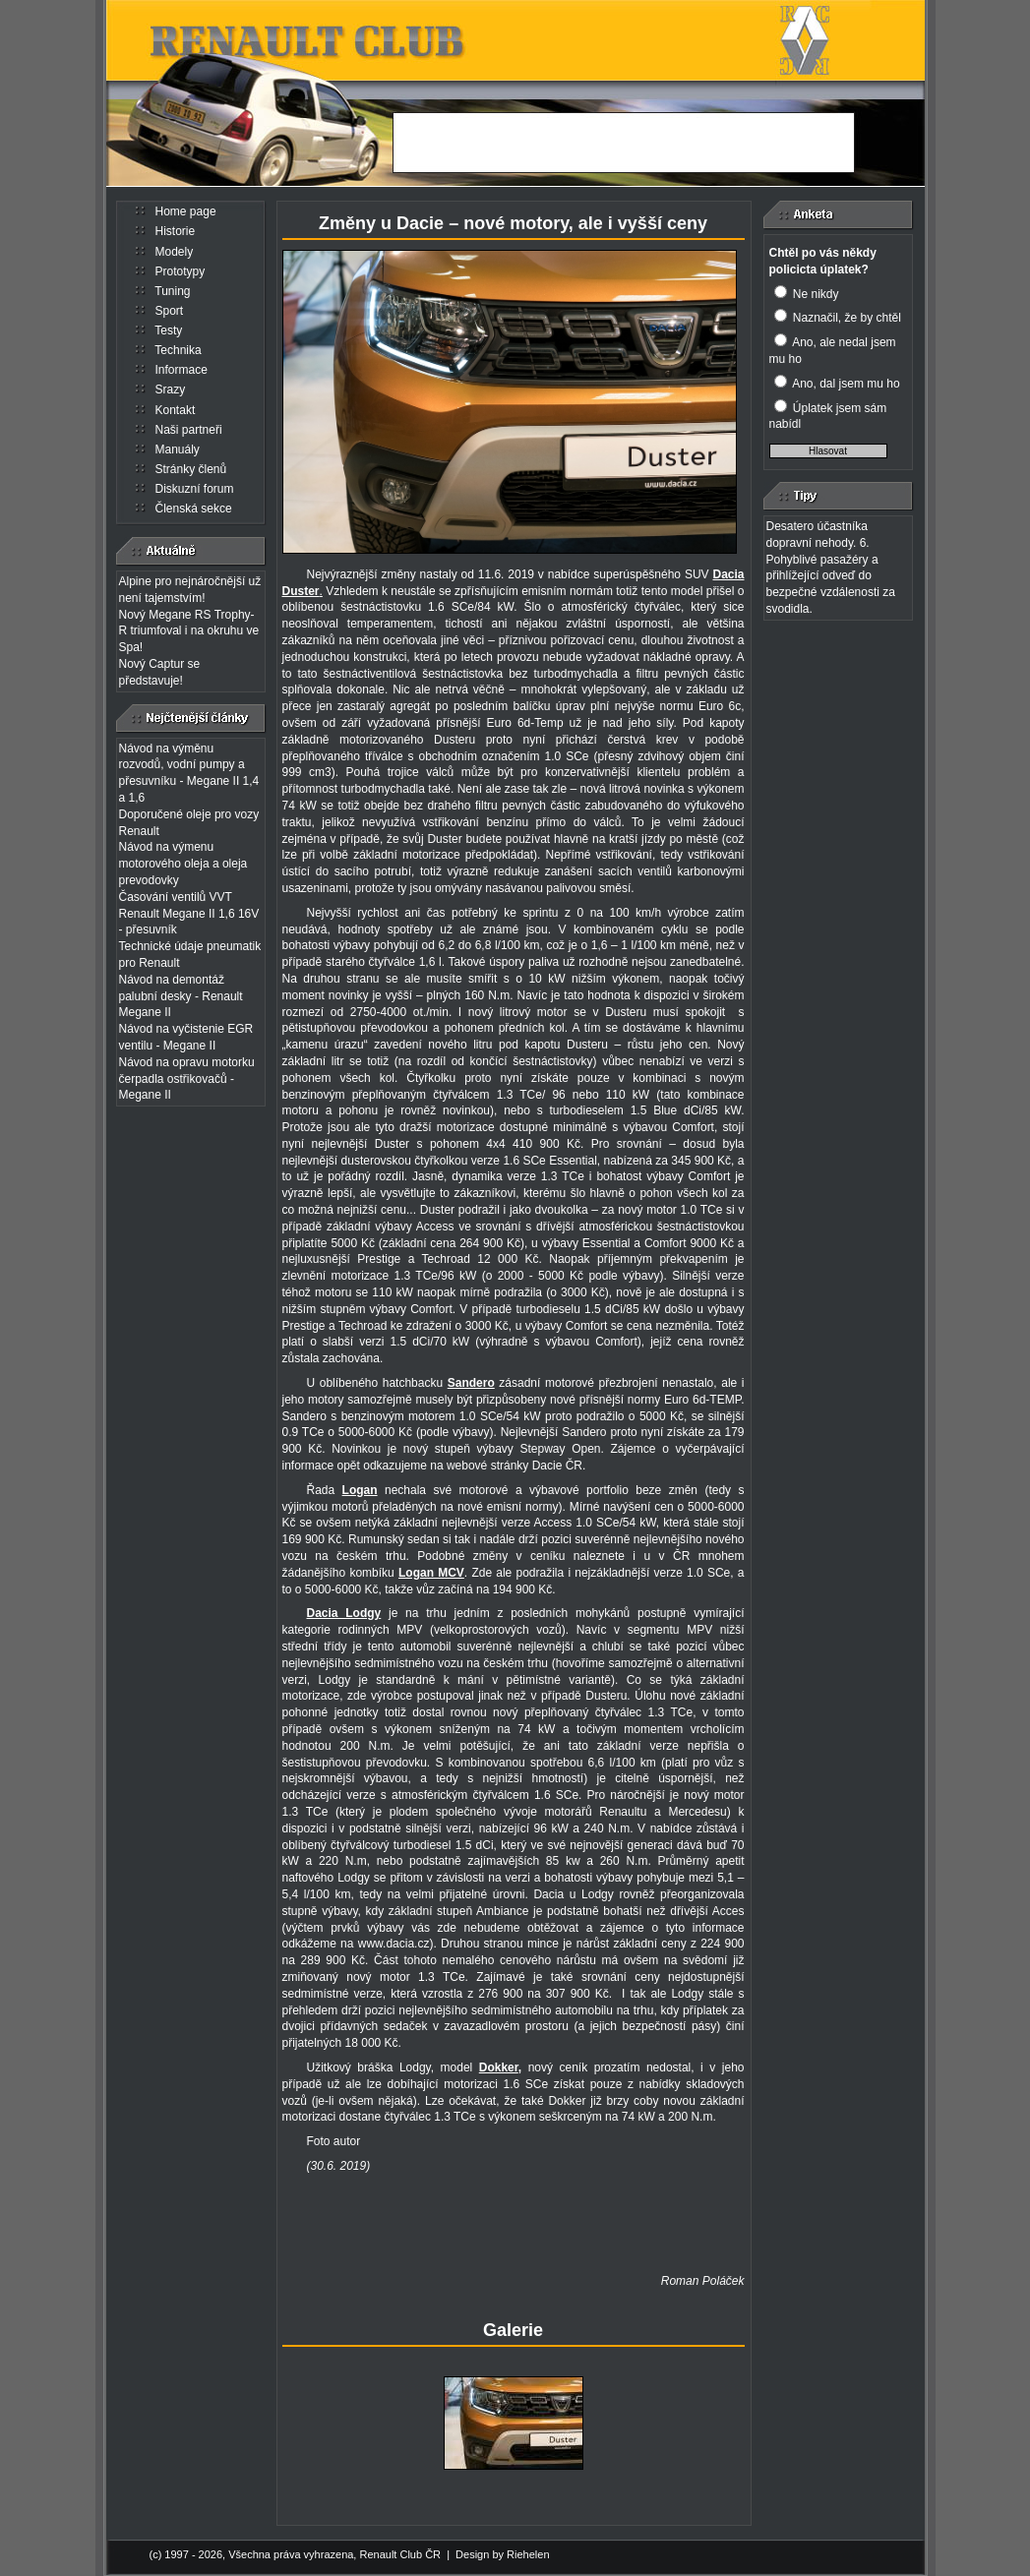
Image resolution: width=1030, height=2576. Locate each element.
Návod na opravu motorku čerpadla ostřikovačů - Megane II (187, 1079)
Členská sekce (193, 508)
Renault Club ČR (400, 2554)
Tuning (172, 291)
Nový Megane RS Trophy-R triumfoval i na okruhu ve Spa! (189, 631)
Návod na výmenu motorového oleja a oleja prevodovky (183, 863)
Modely (174, 252)
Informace (181, 370)
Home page (185, 211)
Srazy (170, 389)
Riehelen (528, 2554)
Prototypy (180, 271)
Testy (168, 330)
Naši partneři (188, 430)
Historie (175, 231)
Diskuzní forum (194, 489)
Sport (169, 311)
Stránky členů (191, 469)
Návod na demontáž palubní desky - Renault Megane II (181, 996)
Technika (177, 350)
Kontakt (175, 410)
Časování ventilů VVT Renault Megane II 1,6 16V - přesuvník (189, 913)
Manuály (177, 449)
